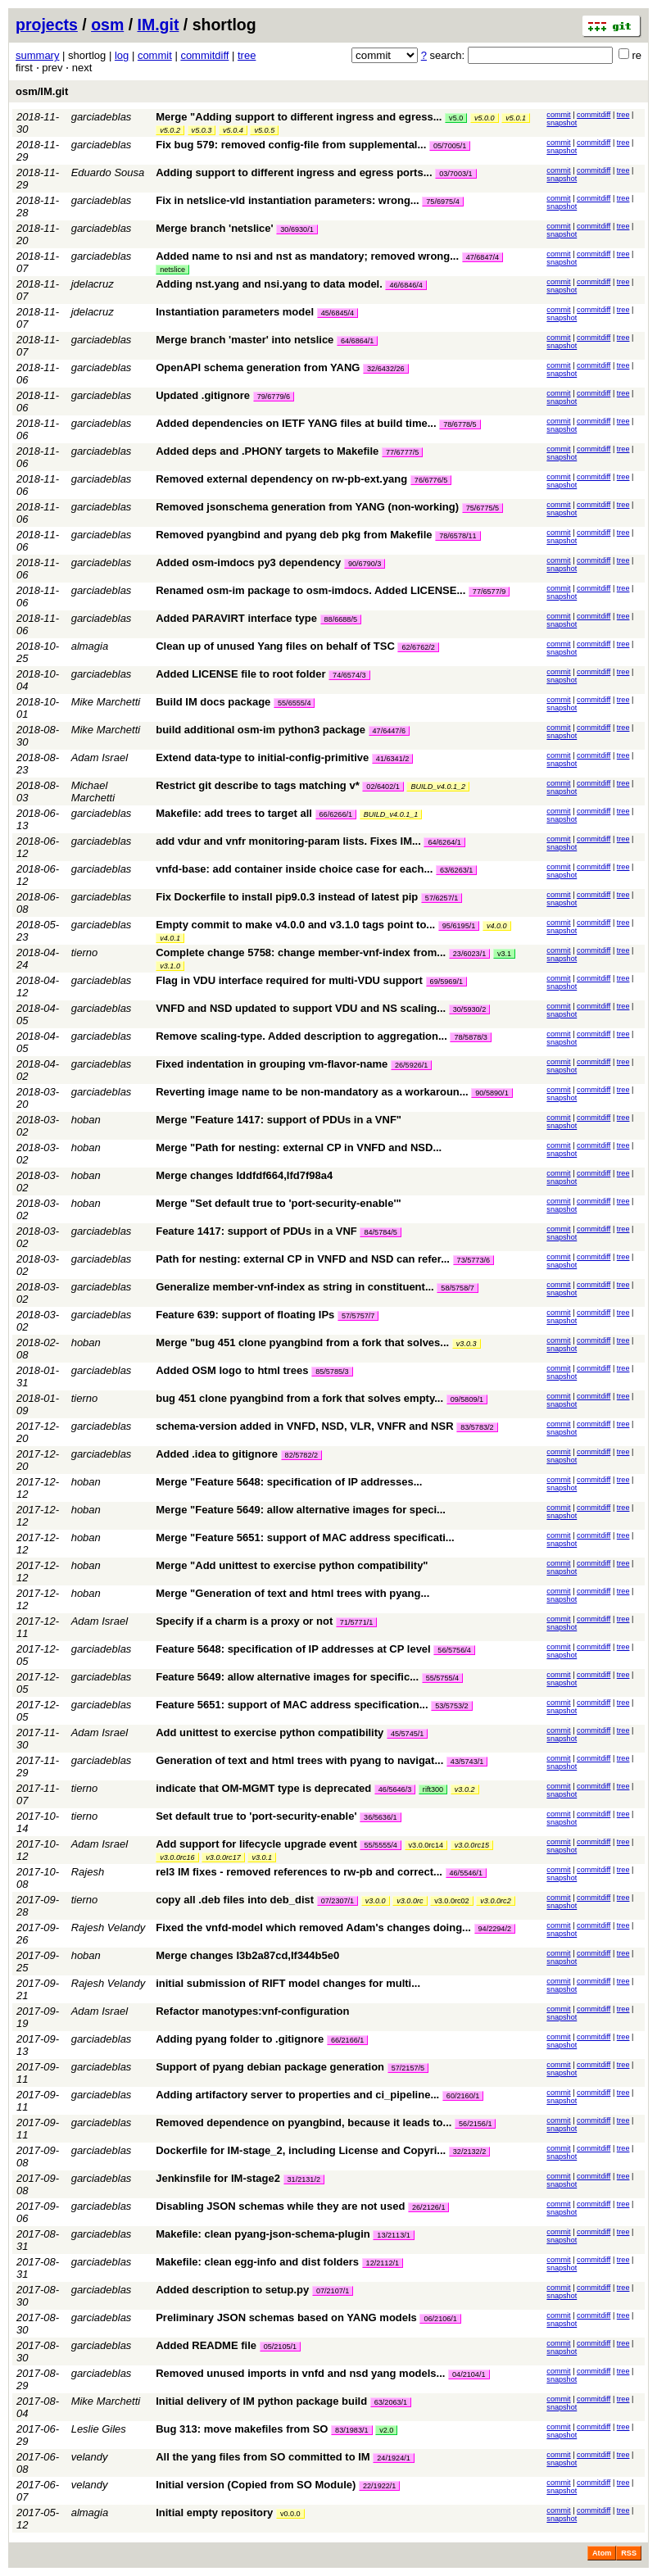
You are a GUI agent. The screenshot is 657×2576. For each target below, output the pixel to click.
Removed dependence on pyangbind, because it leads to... (305, 2122)
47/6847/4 (482, 257)
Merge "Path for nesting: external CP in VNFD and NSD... (299, 1147)
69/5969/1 (446, 981)
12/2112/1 (382, 2263)
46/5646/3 (394, 1789)
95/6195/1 (458, 926)
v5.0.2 (170, 130)
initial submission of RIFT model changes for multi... (288, 1983)
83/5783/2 (476, 1427)
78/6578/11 (458, 536)
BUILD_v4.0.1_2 (437, 786)
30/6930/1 (296, 229)
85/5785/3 (331, 1371)
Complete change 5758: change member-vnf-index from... (302, 952)
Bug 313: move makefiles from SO (242, 2429)
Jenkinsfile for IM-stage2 (218, 2178)
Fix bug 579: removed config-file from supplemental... (292, 144)
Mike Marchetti (106, 702)
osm (107, 25)
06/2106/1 (440, 2319)
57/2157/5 (408, 2068)
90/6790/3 (364, 564)
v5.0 (456, 118)
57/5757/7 (358, 1316)
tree (247, 55)
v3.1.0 (170, 966)
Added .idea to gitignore (217, 1454)
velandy (89, 2457)
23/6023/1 (469, 954)
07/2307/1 (337, 1901)
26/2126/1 (428, 2207)
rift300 (433, 1789)
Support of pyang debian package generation (270, 2067)
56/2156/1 (475, 2124)
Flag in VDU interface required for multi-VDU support (289, 980)
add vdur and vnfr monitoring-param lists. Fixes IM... (290, 841)
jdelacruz (92, 284)
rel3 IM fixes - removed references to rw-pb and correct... (300, 1872)
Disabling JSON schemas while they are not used (280, 2206)
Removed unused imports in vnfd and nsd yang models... (302, 2373)
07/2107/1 (332, 2291)
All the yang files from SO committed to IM (262, 2457)
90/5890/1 (491, 1093)
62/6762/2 (417, 647)
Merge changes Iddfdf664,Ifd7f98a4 (244, 1175)
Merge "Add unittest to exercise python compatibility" (292, 1565)
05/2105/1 (280, 2346)
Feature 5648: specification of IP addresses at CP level (293, 1649)
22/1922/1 (379, 2486)
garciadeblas (101, 117)
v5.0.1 (515, 118)
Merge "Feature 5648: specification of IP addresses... (289, 1482)
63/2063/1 (390, 2402)
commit (155, 55)
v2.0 (386, 2430)
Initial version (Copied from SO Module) (256, 2484)
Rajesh (87, 1872)
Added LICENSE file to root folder (240, 674)
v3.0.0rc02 (451, 1901)
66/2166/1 (347, 2040)
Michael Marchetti (93, 791)
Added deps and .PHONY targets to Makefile (267, 451)
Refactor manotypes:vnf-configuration (252, 2011)
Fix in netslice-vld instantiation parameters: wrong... (289, 200)
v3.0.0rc (409, 1901)
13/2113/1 (393, 2235)
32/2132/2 (469, 2151)
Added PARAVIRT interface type (236, 618)
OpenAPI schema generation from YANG (258, 367)
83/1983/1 (351, 2430)
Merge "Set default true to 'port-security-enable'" (278, 1203)
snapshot (561, 123)
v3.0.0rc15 (472, 1845)
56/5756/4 (453, 1650)
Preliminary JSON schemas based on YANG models (286, 2317)
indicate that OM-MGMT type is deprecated (263, 1788)
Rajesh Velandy (108, 1927)
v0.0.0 (290, 2514)
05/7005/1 (449, 146)
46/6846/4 (405, 285)
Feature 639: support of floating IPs (245, 1314)
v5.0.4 (233, 130)
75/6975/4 (442, 201)
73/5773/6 (473, 1260)
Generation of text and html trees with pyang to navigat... (301, 1760)
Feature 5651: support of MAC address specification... (293, 1704)
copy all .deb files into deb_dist (235, 1899)
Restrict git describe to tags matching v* (258, 785)
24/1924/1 (393, 2458)
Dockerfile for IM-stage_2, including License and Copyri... (302, 2150)
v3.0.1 (261, 1857)
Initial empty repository (214, 2512)
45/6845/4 (337, 313)
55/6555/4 (294, 703)
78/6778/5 (459, 424)
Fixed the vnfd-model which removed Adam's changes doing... (314, 1927)
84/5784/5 (380, 1232)
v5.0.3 (202, 130)
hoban (86, 1119)
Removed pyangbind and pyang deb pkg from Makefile (294, 534)
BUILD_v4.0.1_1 (391, 814)
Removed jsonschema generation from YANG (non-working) (307, 507)
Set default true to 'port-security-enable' (256, 1816)
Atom (601, 2553)
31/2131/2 (304, 2179)
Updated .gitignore (203, 395)
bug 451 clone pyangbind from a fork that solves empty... (301, 1398)
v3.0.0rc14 (426, 1845)
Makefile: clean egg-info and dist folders (257, 2262)
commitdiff (204, 55)
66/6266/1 (335, 814)
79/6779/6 (273, 396)
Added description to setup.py (232, 2289)
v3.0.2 (465, 1789)
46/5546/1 (466, 1873)
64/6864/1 (357, 341)
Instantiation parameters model (235, 312)
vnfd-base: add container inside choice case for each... (296, 869)
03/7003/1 (455, 174)
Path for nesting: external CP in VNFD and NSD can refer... (304, 1259)
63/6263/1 (456, 870)
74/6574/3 (349, 675)
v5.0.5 (264, 130)
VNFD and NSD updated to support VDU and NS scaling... (302, 1008)
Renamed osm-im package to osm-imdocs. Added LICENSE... (312, 590)
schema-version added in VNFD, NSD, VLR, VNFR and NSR (304, 1426)
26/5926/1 (411, 1065)
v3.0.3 (466, 1344)
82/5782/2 (301, 1455)
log (122, 55)
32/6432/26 (386, 369)
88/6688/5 (340, 619)
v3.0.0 (375, 1901)
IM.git (158, 25)
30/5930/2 (469, 1009)
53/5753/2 (451, 1706)
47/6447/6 (389, 731)
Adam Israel (99, 757)
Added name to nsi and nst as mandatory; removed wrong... (308, 256)
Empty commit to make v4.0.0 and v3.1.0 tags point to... (297, 924)
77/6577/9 (489, 591)
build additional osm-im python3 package (260, 729)
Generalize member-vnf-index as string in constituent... (296, 1287)
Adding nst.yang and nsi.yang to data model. (269, 284)
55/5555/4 (380, 1845)
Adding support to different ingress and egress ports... (295, 172)
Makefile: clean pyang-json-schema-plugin (263, 2234)
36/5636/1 (380, 1817)
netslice (172, 269)
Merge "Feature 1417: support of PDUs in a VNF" (278, 1119)
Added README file (206, 2345)
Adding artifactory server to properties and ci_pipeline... (299, 2094)
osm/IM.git (42, 91)
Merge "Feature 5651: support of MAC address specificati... (305, 1537)
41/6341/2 (392, 759)
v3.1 (504, 954)
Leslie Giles (98, 2429)
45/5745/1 (407, 1734)
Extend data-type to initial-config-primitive (262, 757)
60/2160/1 (462, 2096)
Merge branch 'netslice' (214, 228)
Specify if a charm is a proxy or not (244, 1621)
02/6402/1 (382, 786)
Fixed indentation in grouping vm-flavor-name (271, 1064)
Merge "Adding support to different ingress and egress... (300, 117)
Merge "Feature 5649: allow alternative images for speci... (301, 1509)
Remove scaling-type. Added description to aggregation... (303, 1036)
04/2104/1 (468, 2374)
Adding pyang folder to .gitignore (240, 2039)
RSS (629, 2553)
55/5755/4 (442, 1678)
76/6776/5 (431, 480)
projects (47, 25)
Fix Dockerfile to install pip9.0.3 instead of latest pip (287, 897)
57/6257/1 (441, 898)
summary (37, 55)
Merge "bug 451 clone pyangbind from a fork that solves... (304, 1342)
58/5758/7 (457, 1288)
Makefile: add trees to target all (234, 813)
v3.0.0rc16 (177, 1857)
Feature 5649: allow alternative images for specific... (288, 1677)
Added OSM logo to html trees (232, 1370)
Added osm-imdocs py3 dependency (248, 562)
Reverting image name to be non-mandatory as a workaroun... (313, 1092)
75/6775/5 (482, 508)
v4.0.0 (497, 926)
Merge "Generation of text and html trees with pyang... (292, 1593)
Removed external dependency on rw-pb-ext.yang (281, 479)
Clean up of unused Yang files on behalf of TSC (275, 646)
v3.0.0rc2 (495, 1901)
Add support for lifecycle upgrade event (256, 1844)
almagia (90, 646)
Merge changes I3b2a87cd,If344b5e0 (247, 1955)
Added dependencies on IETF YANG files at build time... (297, 423)
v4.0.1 (170, 938)
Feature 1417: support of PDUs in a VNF (256, 1231)
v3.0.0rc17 (223, 1857)
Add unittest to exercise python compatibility (269, 1732)
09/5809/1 (467, 1399)
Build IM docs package (213, 702)
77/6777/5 (402, 452)
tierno (84, 952)
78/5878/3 (470, 1037)
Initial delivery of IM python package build (261, 2401)
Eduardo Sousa (108, 172)
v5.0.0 (484, 118)
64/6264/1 (444, 842)
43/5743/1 (467, 1761)
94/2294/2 (494, 1929)
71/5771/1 (356, 1622)
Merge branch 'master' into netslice (244, 339)
